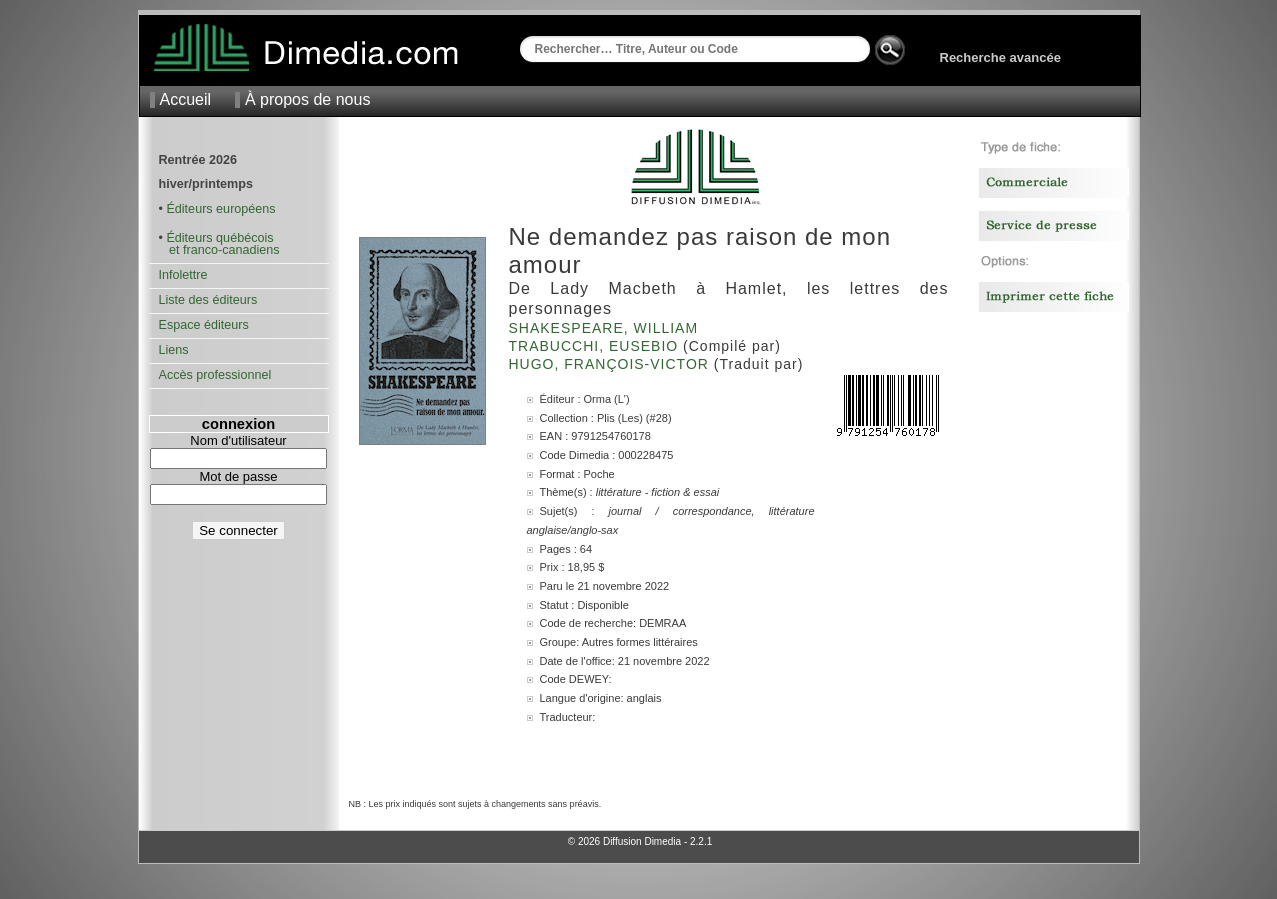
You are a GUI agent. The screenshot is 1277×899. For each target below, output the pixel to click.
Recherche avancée (1000, 57)
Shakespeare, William (606, 328)
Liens (174, 350)
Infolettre (183, 275)
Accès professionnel (215, 375)
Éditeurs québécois (219, 238)
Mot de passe (238, 476)
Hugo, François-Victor (611, 364)
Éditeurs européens (220, 209)
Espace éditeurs (204, 325)
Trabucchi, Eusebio (596, 346)
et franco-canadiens (219, 250)
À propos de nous (307, 99)
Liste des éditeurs (208, 300)
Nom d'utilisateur (238, 440)
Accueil (186, 99)
